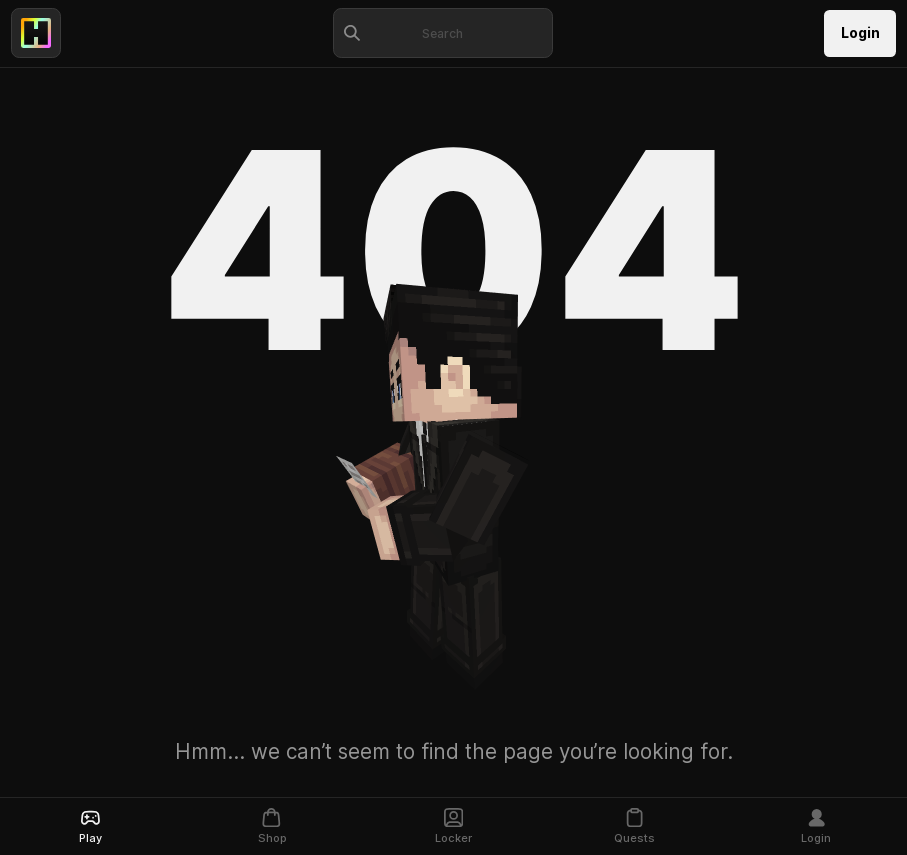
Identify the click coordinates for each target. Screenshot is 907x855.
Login (860, 33)
